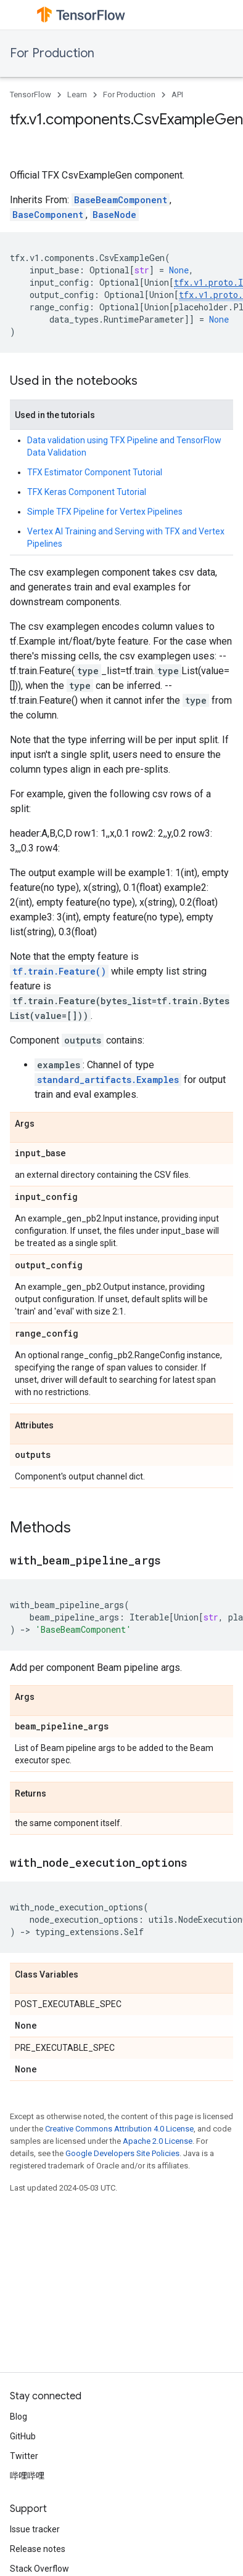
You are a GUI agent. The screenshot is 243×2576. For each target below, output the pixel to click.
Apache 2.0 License (157, 2141)
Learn (77, 94)
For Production (52, 53)
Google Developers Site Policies (122, 2153)
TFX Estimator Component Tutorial (94, 472)
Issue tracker (35, 2529)
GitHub (23, 2436)
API (177, 94)
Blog (18, 2416)
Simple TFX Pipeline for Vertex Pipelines (105, 512)
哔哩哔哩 (27, 2476)
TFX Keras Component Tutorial (86, 492)
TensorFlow (30, 94)
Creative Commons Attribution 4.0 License (119, 2128)
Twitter (24, 2456)
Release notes (37, 2549)
